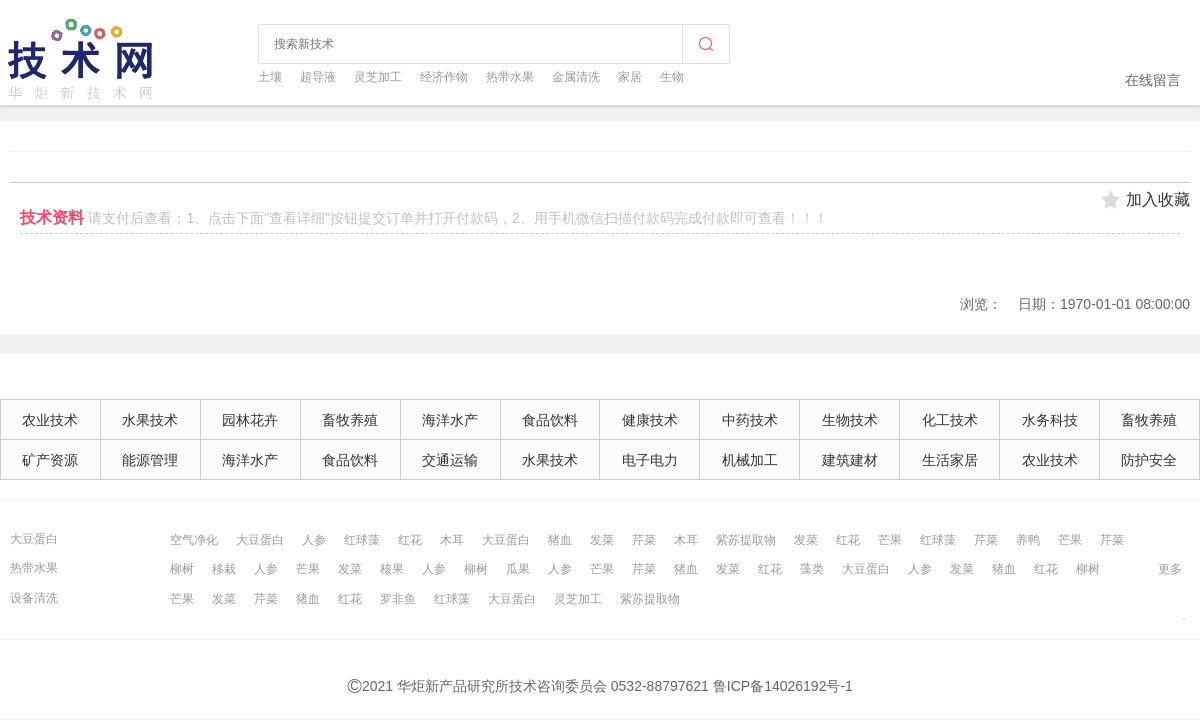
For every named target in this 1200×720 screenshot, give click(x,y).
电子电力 (650, 460)
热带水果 (510, 77)
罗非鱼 (398, 599)
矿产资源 (50, 460)
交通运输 (450, 460)
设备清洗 (34, 598)
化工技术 (950, 420)
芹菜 (644, 540)
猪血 (560, 540)
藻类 (812, 569)
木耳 (452, 540)
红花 (410, 540)
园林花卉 (250, 420)
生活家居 (950, 460)
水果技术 (150, 420)
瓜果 (518, 569)
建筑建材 (850, 460)
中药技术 (750, 420)
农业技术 (50, 420)
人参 (314, 540)
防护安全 (1149, 460)
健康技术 (650, 420)
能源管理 (150, 460)
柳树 (182, 569)
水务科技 (1050, 420)
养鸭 (1028, 540)
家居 (630, 77)
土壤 (270, 77)
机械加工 (750, 460)
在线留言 (1153, 80)
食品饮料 (550, 420)
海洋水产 (450, 420)
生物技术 (850, 420)
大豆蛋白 (34, 539)
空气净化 (194, 540)
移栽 (224, 569)
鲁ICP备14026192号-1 (783, 686)
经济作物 (444, 77)
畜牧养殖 (350, 420)
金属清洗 (576, 77)
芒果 (890, 540)
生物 (672, 77)
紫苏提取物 (746, 540)
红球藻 (362, 540)
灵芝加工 (378, 77)
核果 (392, 569)
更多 (1170, 569)
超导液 (318, 77)
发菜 (602, 540)
